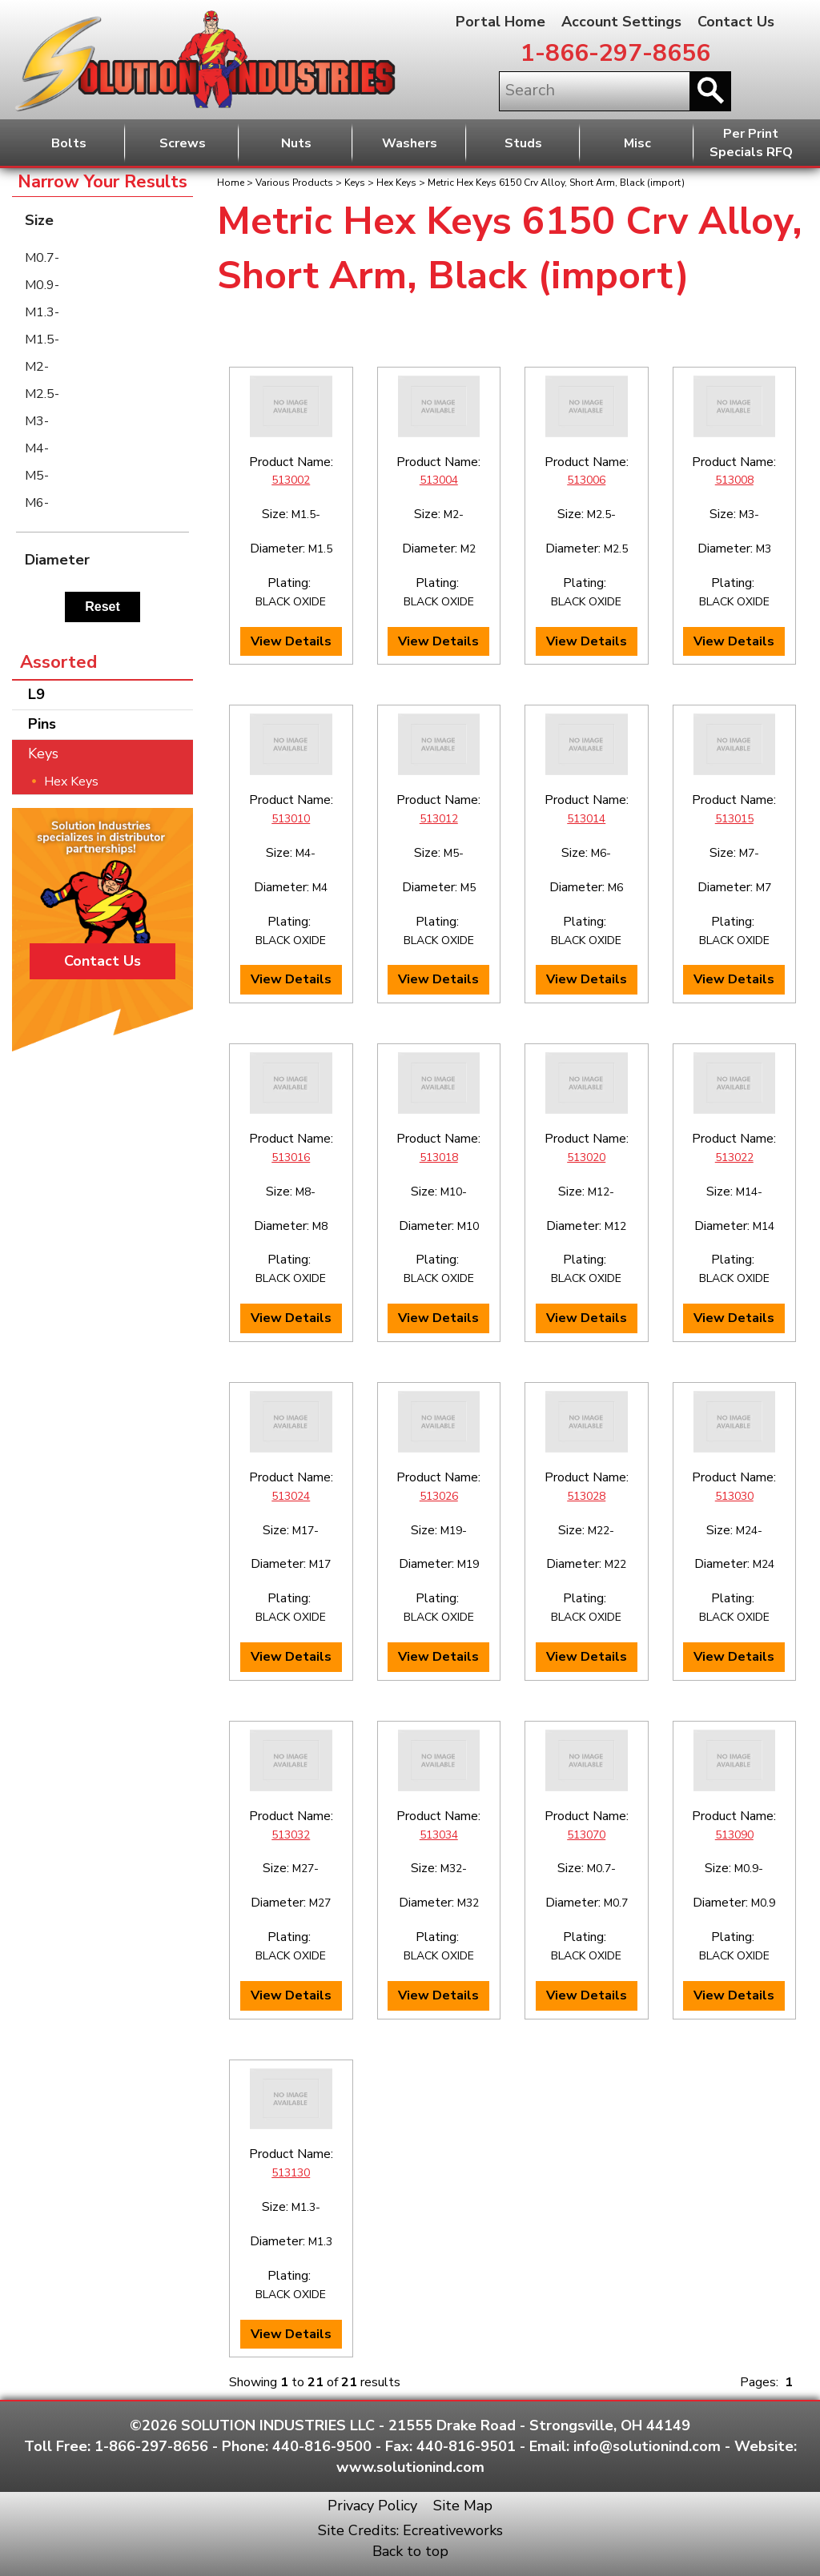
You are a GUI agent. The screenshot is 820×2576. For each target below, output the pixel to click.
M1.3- (42, 312)
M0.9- (42, 285)
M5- (37, 475)
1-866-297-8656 (615, 53)
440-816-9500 (322, 2446)
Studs (523, 143)
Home (230, 182)
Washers (409, 143)
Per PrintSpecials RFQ (751, 143)
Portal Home (500, 21)
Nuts (296, 143)
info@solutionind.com (647, 2446)
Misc (637, 143)
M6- (37, 503)
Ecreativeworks (453, 2530)
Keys (354, 182)
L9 (36, 694)
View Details (291, 641)
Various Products (294, 182)
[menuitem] (102, 257)
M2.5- (42, 394)
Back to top (410, 2551)
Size (106, 220)
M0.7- (42, 258)
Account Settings (621, 21)
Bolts (68, 143)
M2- (37, 367)
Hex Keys (396, 182)
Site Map (462, 2505)
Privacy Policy (372, 2505)
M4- (37, 448)
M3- (37, 421)
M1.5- (42, 339)
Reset (102, 606)
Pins (42, 723)
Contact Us (735, 21)
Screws (182, 143)
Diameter (106, 559)
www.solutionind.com (410, 2467)
